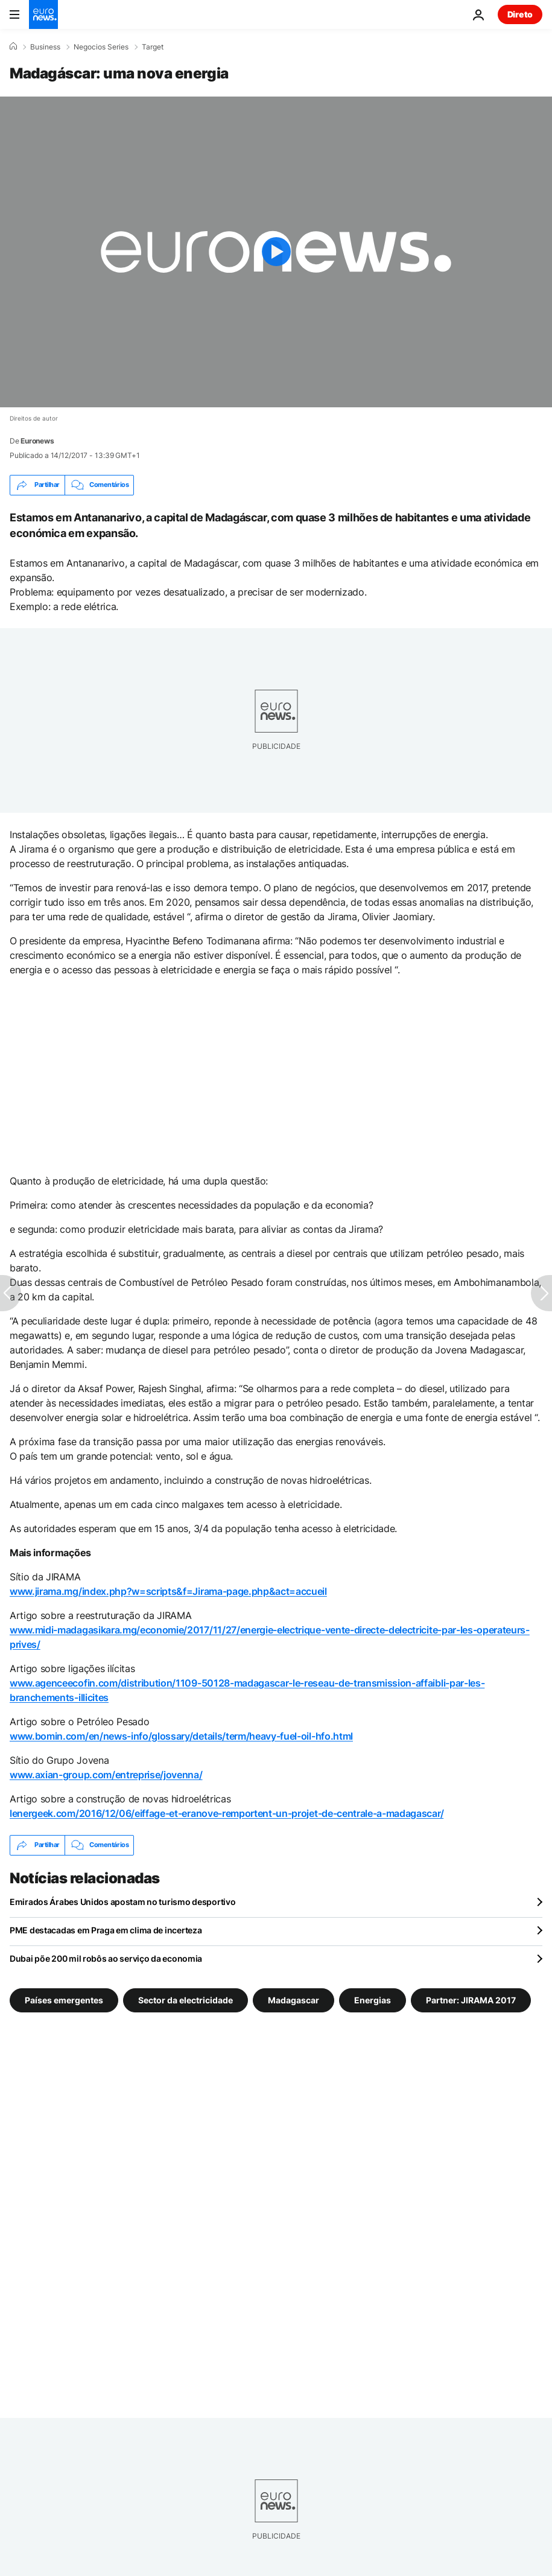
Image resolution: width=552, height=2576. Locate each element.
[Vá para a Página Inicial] (43, 14)
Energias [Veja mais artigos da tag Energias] (372, 1999)
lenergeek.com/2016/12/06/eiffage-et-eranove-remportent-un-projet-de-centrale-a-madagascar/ (226, 1813)
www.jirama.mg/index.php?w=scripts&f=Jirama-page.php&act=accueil (168, 1591)
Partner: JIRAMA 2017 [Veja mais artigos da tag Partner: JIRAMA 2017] (471, 1999)
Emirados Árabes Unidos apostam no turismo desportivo (122, 1902)
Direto (520, 14)
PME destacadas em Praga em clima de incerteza (105, 1930)
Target (152, 47)
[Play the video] (276, 252)
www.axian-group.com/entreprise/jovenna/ (106, 1775)
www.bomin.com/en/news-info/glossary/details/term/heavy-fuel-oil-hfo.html (181, 1736)
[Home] (13, 46)
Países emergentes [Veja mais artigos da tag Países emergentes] (64, 1999)
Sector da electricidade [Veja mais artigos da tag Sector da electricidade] (185, 1999)
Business (45, 47)
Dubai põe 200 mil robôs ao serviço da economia (106, 1958)
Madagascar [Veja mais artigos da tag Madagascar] (293, 1999)
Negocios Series (101, 47)
